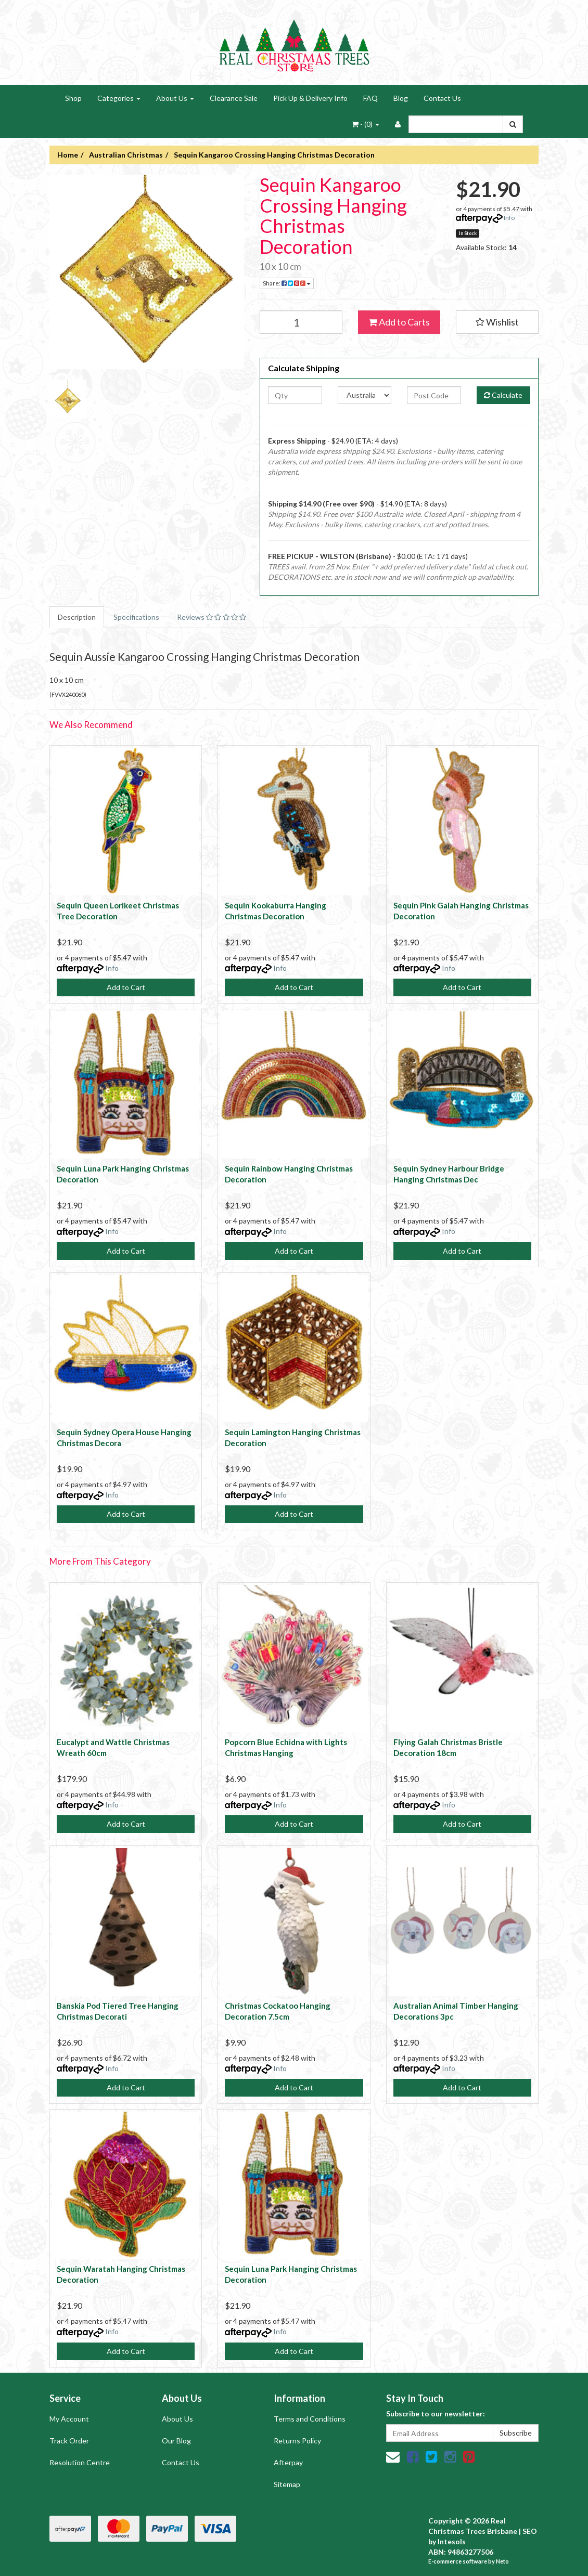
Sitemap (287, 2484)
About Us (175, 98)
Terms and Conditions (310, 2418)
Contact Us (442, 98)
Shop (73, 98)
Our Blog (176, 2440)
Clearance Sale (234, 98)
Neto (502, 2561)
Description (77, 617)
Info (509, 218)
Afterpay (288, 2462)
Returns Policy (297, 2440)
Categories (118, 98)
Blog (400, 98)
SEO (529, 2531)
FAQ (370, 98)
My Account (69, 2418)
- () (365, 124)
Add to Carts (399, 322)
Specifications (136, 617)
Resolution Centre (79, 2462)
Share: (287, 283)
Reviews (211, 617)
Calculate (503, 395)
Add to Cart (126, 987)
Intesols (452, 2541)
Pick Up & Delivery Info (310, 98)
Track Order (69, 2440)
